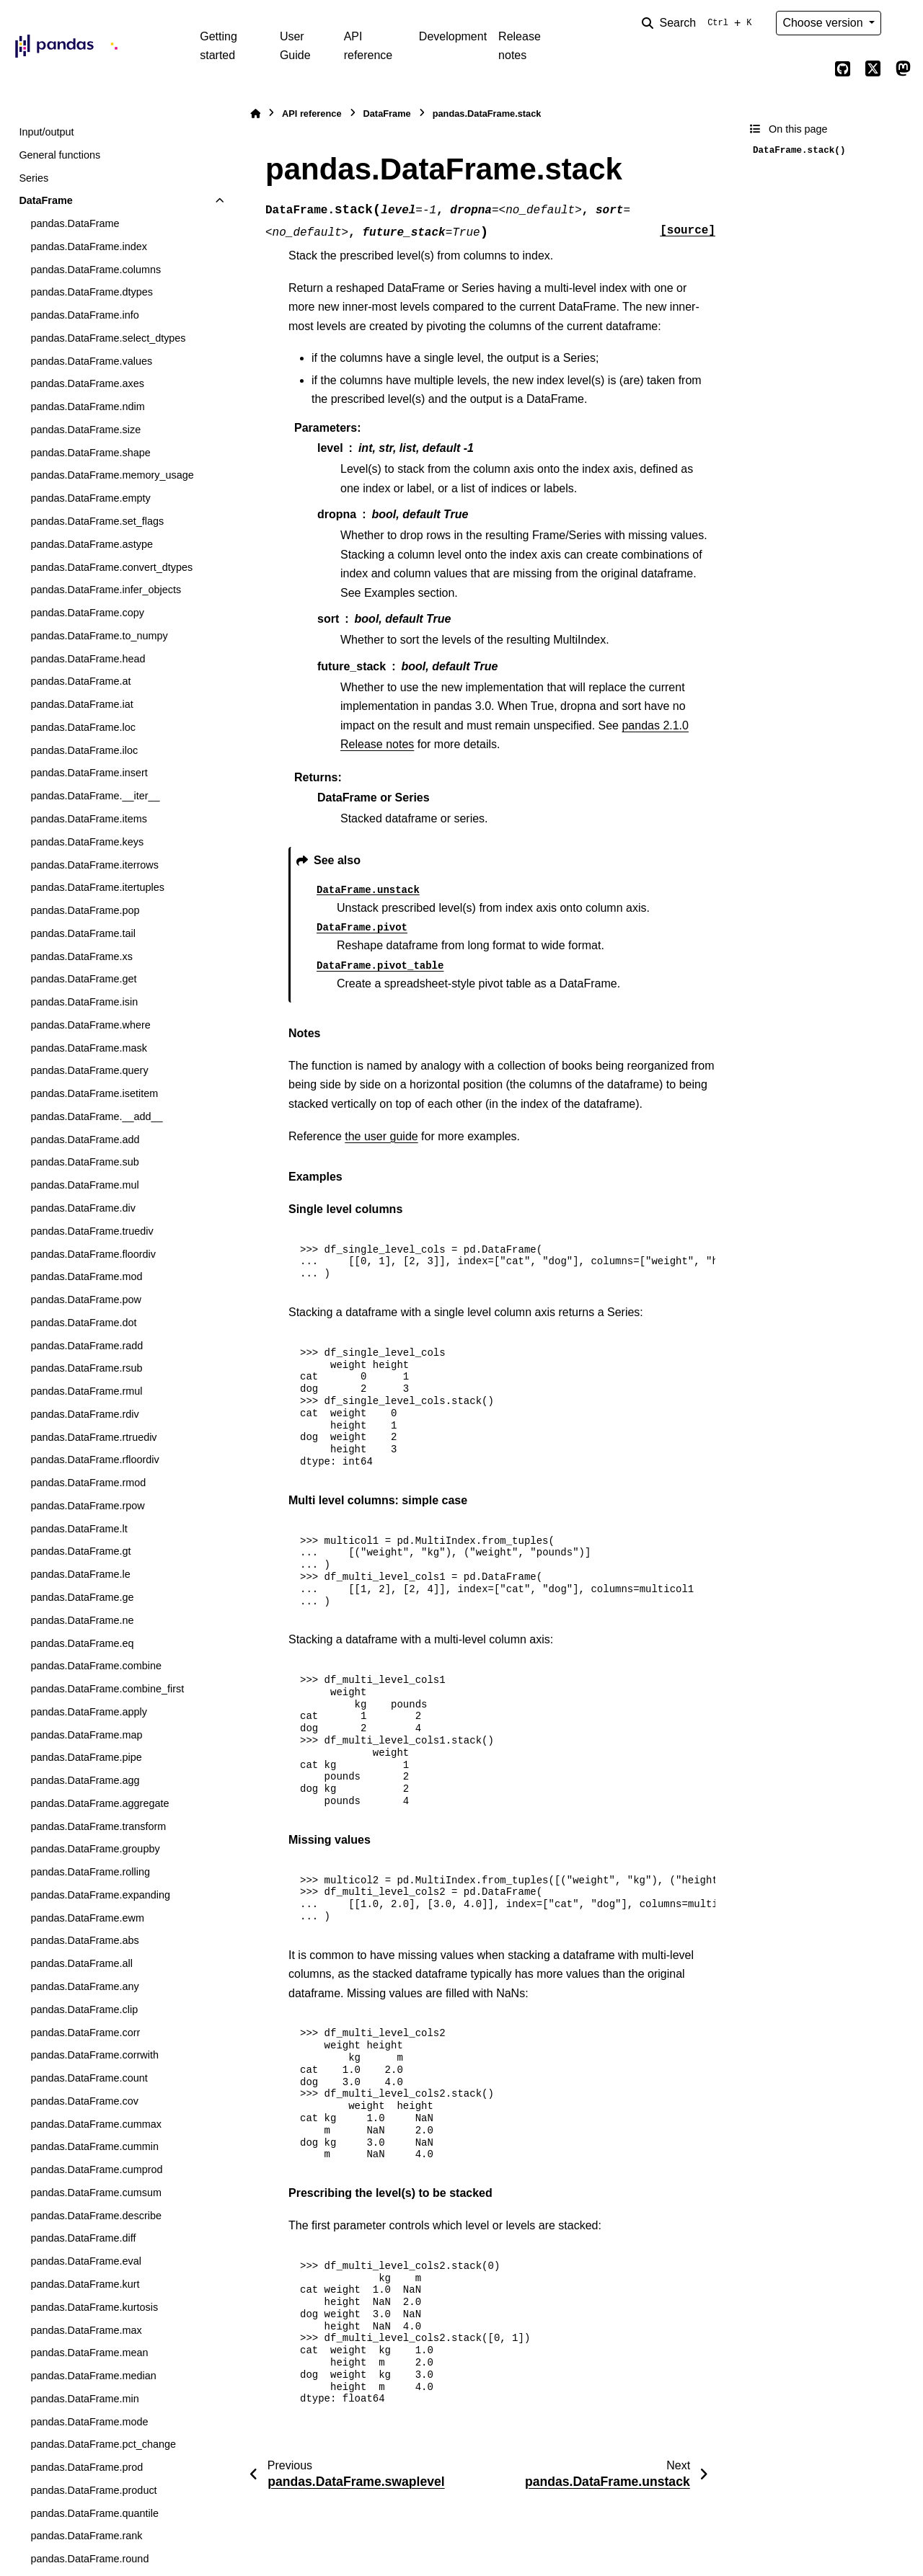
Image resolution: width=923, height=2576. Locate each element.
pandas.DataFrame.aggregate (99, 1803)
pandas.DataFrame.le (80, 1574)
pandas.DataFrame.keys (86, 842)
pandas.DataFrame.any (84, 1986)
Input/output (46, 132)
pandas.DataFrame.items (88, 819)
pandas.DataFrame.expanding (100, 1895)
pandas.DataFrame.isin (84, 1002)
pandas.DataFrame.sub (84, 1162)
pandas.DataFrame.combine (96, 1665)
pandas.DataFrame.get (83, 979)
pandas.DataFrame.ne (81, 1620)
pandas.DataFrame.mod (86, 1276)
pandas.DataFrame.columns (95, 269)
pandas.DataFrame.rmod (88, 1482)
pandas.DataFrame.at (80, 681)
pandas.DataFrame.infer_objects (105, 589)
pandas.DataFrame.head (87, 659)
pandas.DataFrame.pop (84, 910)
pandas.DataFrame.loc (83, 727)
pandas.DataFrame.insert (88, 772)
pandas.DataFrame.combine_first (107, 1689)
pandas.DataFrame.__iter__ (94, 795)
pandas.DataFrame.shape (90, 452)
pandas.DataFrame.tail (83, 933)
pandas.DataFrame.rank (86, 2535)
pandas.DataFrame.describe (96, 2215)
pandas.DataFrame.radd (86, 1345)
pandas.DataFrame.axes (87, 383)
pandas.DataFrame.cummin (94, 2146)
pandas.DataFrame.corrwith (94, 2055)
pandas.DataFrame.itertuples (97, 887)
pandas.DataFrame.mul (84, 1185)
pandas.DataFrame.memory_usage (111, 475)
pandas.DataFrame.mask (88, 1048)
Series (33, 178)
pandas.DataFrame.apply (88, 1712)
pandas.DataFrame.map (86, 1735)
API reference (368, 45)
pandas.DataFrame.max (85, 2330)
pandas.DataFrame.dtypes (91, 292)
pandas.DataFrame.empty (90, 498)
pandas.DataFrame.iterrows (94, 865)
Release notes (519, 45)
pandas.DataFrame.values (91, 361)
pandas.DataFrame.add (84, 1139)
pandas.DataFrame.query (89, 1070)
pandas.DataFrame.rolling (90, 1872)
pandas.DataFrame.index (88, 246)
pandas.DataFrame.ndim (87, 406)
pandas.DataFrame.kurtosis (94, 2307)
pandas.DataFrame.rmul (86, 1391)
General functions (59, 155)
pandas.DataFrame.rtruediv (93, 1437)
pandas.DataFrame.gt (80, 1551)
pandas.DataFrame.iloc (84, 750)
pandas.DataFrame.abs (84, 1940)
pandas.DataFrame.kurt (84, 2284)
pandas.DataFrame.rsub (86, 1368)
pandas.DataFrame (74, 223)
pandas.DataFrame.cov (84, 2101)
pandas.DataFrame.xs (81, 956)
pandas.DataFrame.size (85, 429)
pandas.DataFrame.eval (85, 2261)
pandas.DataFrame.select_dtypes (107, 338)
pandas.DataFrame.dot (83, 1322)
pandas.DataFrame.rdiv (84, 1414)
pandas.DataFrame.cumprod (96, 2169)
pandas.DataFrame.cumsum (96, 2192)
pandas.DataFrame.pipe (85, 1757)
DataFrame (45, 200)
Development (453, 36)
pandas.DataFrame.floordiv (93, 1254)
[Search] (699, 23)
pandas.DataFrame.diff (83, 2238)
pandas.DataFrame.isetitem (94, 1093)
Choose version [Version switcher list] (824, 23)
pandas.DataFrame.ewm (87, 1918)
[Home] (255, 113)
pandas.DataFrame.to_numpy (98, 635)
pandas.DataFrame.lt (78, 1529)
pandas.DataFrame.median (93, 2375)
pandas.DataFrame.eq (81, 1643)
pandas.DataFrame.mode (89, 2422)
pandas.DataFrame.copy (87, 612)
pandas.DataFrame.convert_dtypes (111, 567)
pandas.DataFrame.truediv (91, 1231)
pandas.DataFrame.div (83, 1208)
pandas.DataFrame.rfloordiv (94, 1459)
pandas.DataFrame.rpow (87, 1505)
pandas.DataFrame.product (93, 2490)
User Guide (295, 45)
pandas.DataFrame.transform (98, 1826)
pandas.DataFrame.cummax (96, 2124)
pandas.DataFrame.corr (85, 2032)
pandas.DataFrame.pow (85, 1299)
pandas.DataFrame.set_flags (97, 521)
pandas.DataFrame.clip (84, 2009)
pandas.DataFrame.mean (89, 2352)
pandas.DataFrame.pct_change (103, 2444)
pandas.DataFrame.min (84, 2398)
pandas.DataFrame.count (88, 2078)
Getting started (218, 45)
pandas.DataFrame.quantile (94, 2513)
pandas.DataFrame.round (89, 2558)
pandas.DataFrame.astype (91, 544)
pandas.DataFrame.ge (81, 1597)
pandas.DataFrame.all (81, 1963)
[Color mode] (902, 23)
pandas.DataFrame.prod (86, 2467)
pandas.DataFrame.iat (81, 704)
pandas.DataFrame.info (84, 315)
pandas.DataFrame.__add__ (96, 1116)
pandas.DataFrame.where (90, 1025)
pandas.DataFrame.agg (84, 1780)
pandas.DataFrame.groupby (94, 1849)
